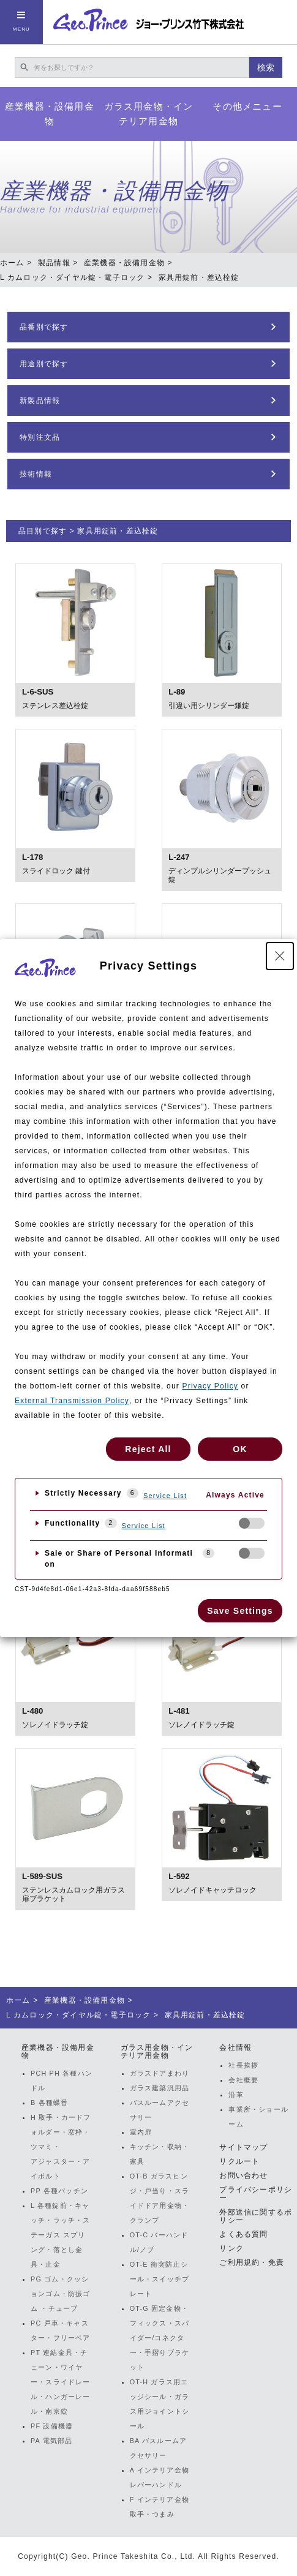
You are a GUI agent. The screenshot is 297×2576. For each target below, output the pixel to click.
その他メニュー (247, 106)
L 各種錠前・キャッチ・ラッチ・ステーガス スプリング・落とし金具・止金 (61, 2235)
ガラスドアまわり (160, 2073)
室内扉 (141, 2132)
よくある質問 (243, 2234)
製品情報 (54, 262)
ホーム (12, 262)
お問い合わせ (243, 2175)
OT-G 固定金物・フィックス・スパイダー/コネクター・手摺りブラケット (160, 2338)
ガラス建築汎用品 (160, 2088)
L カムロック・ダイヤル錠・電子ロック (72, 277)
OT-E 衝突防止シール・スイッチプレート (160, 2279)
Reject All (148, 1449)
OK (240, 1449)
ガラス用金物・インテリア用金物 (149, 113)
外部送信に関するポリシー (255, 2216)
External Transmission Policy (72, 1400)
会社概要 (243, 2080)
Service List (165, 1495)
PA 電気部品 (51, 2440)
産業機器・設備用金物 (49, 113)
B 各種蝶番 (49, 2102)
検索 (265, 67)
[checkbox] (252, 1523)
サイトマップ (243, 2147)
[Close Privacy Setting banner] (279, 956)
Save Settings (240, 1611)
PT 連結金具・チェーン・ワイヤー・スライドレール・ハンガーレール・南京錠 (61, 2382)
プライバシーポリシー (255, 2193)
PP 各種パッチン (59, 2190)
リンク (231, 2248)
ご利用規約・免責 (251, 2262)
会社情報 (235, 2047)
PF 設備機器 (52, 2426)
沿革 (235, 2094)
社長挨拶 (243, 2065)
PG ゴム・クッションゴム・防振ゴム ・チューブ (61, 2293)
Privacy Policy (210, 1386)
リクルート (239, 2161)
